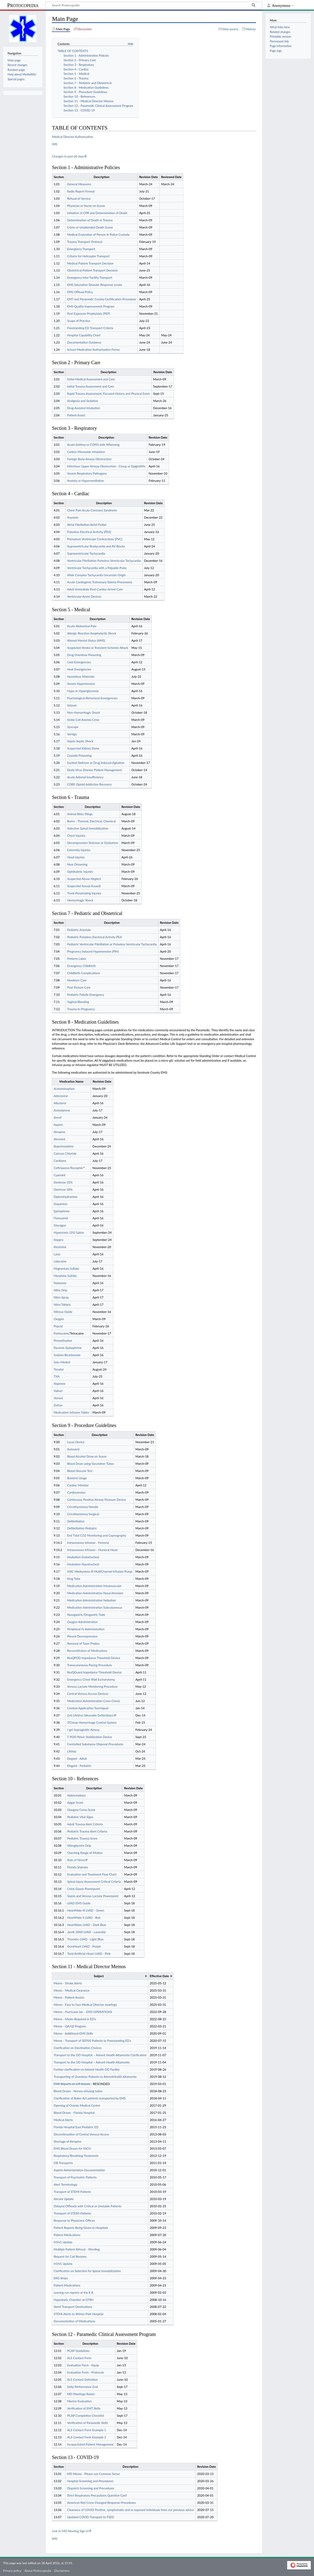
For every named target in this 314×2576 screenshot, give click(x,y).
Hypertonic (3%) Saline (69, 1232)
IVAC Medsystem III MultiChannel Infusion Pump (99, 1571)
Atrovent (59, 1139)
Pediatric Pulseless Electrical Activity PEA (94, 937)
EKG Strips (61, 2278)
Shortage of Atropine (67, 2141)
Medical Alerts (63, 2120)
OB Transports (63, 2163)
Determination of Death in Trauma (90, 220)
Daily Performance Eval (82, 2387)
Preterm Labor (76, 958)
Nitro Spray (61, 1297)
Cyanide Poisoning (79, 755)
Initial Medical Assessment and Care (91, 379)
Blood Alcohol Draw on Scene (87, 1456)
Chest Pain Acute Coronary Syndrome (92, 510)
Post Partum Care (78, 987)
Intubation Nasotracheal (83, 1564)
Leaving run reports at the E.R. (74, 2292)
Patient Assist (76, 415)
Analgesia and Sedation (82, 401)
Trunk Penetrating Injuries (84, 893)
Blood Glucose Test (80, 1471)
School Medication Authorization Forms (93, 349)
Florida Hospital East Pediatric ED (76, 2127)
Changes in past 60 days (68, 156)
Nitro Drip (60, 1290)
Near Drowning (77, 864)
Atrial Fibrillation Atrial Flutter (87, 524)
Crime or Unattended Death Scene (90, 227)
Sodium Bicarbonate (67, 1355)
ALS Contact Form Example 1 (86, 2430)
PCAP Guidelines (78, 2351)
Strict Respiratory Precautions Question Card (97, 2495)
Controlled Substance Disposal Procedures (95, 1744)
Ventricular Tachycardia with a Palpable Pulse (97, 568)
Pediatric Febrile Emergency (85, 994)
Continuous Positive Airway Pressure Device (96, 1499)
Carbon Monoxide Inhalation (86, 452)
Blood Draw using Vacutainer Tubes (90, 1463)
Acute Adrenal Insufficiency (85, 777)
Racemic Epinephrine (68, 1348)
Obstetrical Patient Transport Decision (92, 270)
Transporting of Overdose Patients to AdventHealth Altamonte (95, 2076)
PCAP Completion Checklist (85, 2415)
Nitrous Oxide (63, 1312)
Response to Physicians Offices (74, 2220)
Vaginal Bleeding (78, 1002)
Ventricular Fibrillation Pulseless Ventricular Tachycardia (104, 560)
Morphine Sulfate (65, 1275)
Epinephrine (62, 1211)
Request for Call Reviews (70, 2256)
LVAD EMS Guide (78, 1903)
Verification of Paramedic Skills (87, 2423)
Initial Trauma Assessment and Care (90, 386)
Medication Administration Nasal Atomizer (95, 1593)
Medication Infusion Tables (71, 1412)
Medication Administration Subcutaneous (94, 1607)
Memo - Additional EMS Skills (73, 2033)
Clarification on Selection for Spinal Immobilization (87, 2271)
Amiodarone (62, 1110)
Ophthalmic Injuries (80, 871)
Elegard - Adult (77, 1758)
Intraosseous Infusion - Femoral (88, 1542)
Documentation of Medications (74, 2321)
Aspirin (58, 1124)
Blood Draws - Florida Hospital (74, 2112)
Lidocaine (60, 1261)
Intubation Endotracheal (83, 1557)
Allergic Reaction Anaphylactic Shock (91, 633)
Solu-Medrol (62, 1362)
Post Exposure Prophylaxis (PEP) (88, 313)
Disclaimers (61, 2570)
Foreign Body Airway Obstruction (89, 459)
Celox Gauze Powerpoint (83, 1889)
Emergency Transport (81, 249)
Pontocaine (61, 1333)
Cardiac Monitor (78, 1485)
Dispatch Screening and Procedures (90, 2488)
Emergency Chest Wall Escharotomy (91, 1679)
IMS (54, 144)
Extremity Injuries (78, 850)
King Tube (73, 1578)
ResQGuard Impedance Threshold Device (94, 1672)
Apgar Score (75, 1802)
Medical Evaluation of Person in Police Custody (98, 234)
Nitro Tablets (62, 1304)
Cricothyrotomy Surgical (83, 1514)
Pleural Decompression (82, 1636)
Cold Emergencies (79, 662)
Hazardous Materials (80, 676)
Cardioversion (76, 1492)
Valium (58, 1391)
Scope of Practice (78, 321)
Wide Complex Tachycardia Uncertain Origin (96, 575)
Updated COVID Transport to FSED (90, 2517)
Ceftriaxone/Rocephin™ (69, 1168)
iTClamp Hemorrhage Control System (92, 1722)
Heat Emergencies (79, 669)
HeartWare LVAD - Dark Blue (86, 1925)
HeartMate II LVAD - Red (83, 1917)
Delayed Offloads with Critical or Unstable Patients (87, 2206)
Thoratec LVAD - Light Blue (85, 1939)
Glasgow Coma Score (81, 1810)
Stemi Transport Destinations (73, 2306)
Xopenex (59, 1383)
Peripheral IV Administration (86, 1629)
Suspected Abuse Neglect (84, 879)
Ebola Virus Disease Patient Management (94, 770)
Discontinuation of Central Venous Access (81, 2134)
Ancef (57, 1117)
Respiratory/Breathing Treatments (76, 2155)
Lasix (57, 1254)
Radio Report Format (81, 191)
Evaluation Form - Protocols (85, 2372)
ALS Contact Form (79, 2358)
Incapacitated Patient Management (90, 2444)
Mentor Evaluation (79, 2401)
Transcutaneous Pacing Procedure (89, 1665)
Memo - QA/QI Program (70, 2026)
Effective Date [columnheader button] (159, 1976)
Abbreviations (76, 1795)
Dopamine (60, 1204)
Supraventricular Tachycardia (86, 553)
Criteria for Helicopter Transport (88, 256)
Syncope (72, 727)
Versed (58, 1398)
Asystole (72, 517)
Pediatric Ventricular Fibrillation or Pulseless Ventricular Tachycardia (112, 944)
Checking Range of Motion (85, 1853)
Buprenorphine (64, 1146)
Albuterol (60, 1103)
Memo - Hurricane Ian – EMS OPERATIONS (83, 2012)
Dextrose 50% (63, 1189)
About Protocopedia (37, 2570)
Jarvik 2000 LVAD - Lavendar (86, 1932)
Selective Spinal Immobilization (87, 828)
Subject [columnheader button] (99, 1976)
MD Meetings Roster (81, 2394)
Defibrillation (76, 1521)
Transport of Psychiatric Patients (75, 2177)
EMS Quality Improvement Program (90, 306)
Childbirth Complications (83, 973)
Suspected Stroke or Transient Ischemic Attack (97, 647)
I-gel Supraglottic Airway (83, 1729)
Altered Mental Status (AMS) (86, 640)
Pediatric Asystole (79, 930)
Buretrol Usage (77, 1478)
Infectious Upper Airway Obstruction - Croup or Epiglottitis (106, 466)
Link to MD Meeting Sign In (70, 2531)
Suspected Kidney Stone (83, 748)
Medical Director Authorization (72, 136)
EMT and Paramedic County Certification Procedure (101, 299)
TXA (56, 1376)
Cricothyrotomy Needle (82, 1507)
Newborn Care (77, 980)
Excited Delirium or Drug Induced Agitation (95, 762)
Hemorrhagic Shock (80, 900)
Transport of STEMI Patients (72, 2191)
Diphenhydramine (65, 1196)
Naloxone (60, 1283)
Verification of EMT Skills (83, 2408)
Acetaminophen (64, 1088)
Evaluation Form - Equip (83, 2365)
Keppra (58, 1239)
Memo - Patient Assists (69, 1997)
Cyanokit (59, 1175)
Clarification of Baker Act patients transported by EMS (90, 2098)
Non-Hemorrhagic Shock (83, 712)
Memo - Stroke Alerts (68, 1983)
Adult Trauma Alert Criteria (85, 1824)
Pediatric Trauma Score (82, 1838)
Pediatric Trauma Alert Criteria (87, 1831)
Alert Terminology (65, 2184)
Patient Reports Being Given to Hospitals (81, 2227)
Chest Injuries (76, 835)
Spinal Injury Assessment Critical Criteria (94, 1881)
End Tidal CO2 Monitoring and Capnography (96, 1535)
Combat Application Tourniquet (88, 1708)
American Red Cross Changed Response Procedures (101, 2502)
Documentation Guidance (84, 342)
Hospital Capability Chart (83, 335)
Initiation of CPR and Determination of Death (97, 213)
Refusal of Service (79, 198)
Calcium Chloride (65, 1153)
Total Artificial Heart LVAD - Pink (89, 1953)
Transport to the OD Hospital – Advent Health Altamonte (92, 2062)
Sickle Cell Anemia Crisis (83, 719)
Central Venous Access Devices (87, 1693)
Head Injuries (76, 857)
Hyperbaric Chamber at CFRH (74, 2299)
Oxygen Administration (82, 1622)
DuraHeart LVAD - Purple (84, 1946)
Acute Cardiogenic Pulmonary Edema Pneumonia (99, 582)
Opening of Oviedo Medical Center (77, 2105)
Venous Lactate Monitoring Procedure (92, 1686)
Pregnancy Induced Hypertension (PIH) (93, 951)
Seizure (72, 705)
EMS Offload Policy (80, 292)
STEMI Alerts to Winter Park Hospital (78, 2314)
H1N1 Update (63, 2242)
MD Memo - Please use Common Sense (93, 2474)
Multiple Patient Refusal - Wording (77, 2249)
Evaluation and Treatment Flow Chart (91, 1874)
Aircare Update (64, 2199)
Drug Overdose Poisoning (84, 655)
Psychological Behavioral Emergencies (92, 698)
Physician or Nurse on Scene (86, 205)
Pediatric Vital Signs (80, 1817)
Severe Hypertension (81, 683)
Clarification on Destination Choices (78, 2048)
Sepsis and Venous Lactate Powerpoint (92, 1896)
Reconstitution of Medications (87, 1650)
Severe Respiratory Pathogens (87, 473)
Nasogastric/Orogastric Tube (86, 1614)
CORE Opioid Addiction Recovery (89, 784)
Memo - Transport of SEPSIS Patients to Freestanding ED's (92, 2040)
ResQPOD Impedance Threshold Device (93, 1658)
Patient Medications (67, 2235)
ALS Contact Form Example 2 (86, 2437)
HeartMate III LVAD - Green (85, 1910)
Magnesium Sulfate (66, 1268)
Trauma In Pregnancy (81, 1009)
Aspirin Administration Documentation (79, 2170)
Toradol (58, 1369)
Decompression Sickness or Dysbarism (92, 843)
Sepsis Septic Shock (80, 741)
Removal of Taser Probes (83, 1643)
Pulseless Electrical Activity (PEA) (89, 532)
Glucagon (60, 1225)
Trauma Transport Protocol (84, 241)
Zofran (58, 1405)
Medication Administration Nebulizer (91, 1600)
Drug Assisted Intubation (83, 408)
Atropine (59, 1132)
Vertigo (72, 734)
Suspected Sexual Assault (84, 886)
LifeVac (71, 1751)
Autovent (73, 1449)
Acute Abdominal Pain (82, 626)
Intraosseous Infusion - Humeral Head (92, 1550)
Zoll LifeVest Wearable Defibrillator (90, 1715)
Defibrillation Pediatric (82, 1528)
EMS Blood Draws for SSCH (72, 2148)
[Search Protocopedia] (154, 5)
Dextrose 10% (63, 1182)
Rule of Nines (76, 1860)
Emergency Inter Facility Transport (89, 277)
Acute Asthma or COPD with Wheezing (93, 444)
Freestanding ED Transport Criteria (90, 328)
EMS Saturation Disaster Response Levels (94, 285)
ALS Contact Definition (82, 2379)
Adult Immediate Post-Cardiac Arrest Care (95, 589)
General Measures (79, 184)
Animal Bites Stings (80, 814)
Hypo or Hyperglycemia (83, 691)
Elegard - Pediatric (79, 1765)
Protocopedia (22, 5)
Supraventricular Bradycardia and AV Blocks (96, 546)
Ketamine (60, 1247)
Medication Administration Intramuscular (94, 1586)
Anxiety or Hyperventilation (85, 480)
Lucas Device (76, 1442)
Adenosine (61, 1096)
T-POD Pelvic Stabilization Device (89, 1737)
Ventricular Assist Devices (84, 596)
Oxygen (59, 1319)
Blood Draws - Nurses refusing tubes (78, 2091)
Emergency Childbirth (81, 966)
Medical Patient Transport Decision (90, 263)
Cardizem (60, 1160)
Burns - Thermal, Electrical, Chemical (91, 821)
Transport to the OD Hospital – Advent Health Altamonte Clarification (100, 2055)
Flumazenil (61, 1218)
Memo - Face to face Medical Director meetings (85, 2004)
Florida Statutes (77, 1867)
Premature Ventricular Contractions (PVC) (94, 539)
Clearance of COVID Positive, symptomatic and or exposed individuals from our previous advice (130, 2510)
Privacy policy (12, 2570)
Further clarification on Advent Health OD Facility (87, 2069)
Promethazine (63, 1340)
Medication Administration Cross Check (93, 1701)
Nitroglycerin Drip (79, 1845)
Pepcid (58, 1326)
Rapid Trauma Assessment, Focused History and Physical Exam (108, 393)
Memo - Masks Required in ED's (75, 2019)
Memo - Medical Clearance (72, 1990)
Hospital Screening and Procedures (90, 2481)
